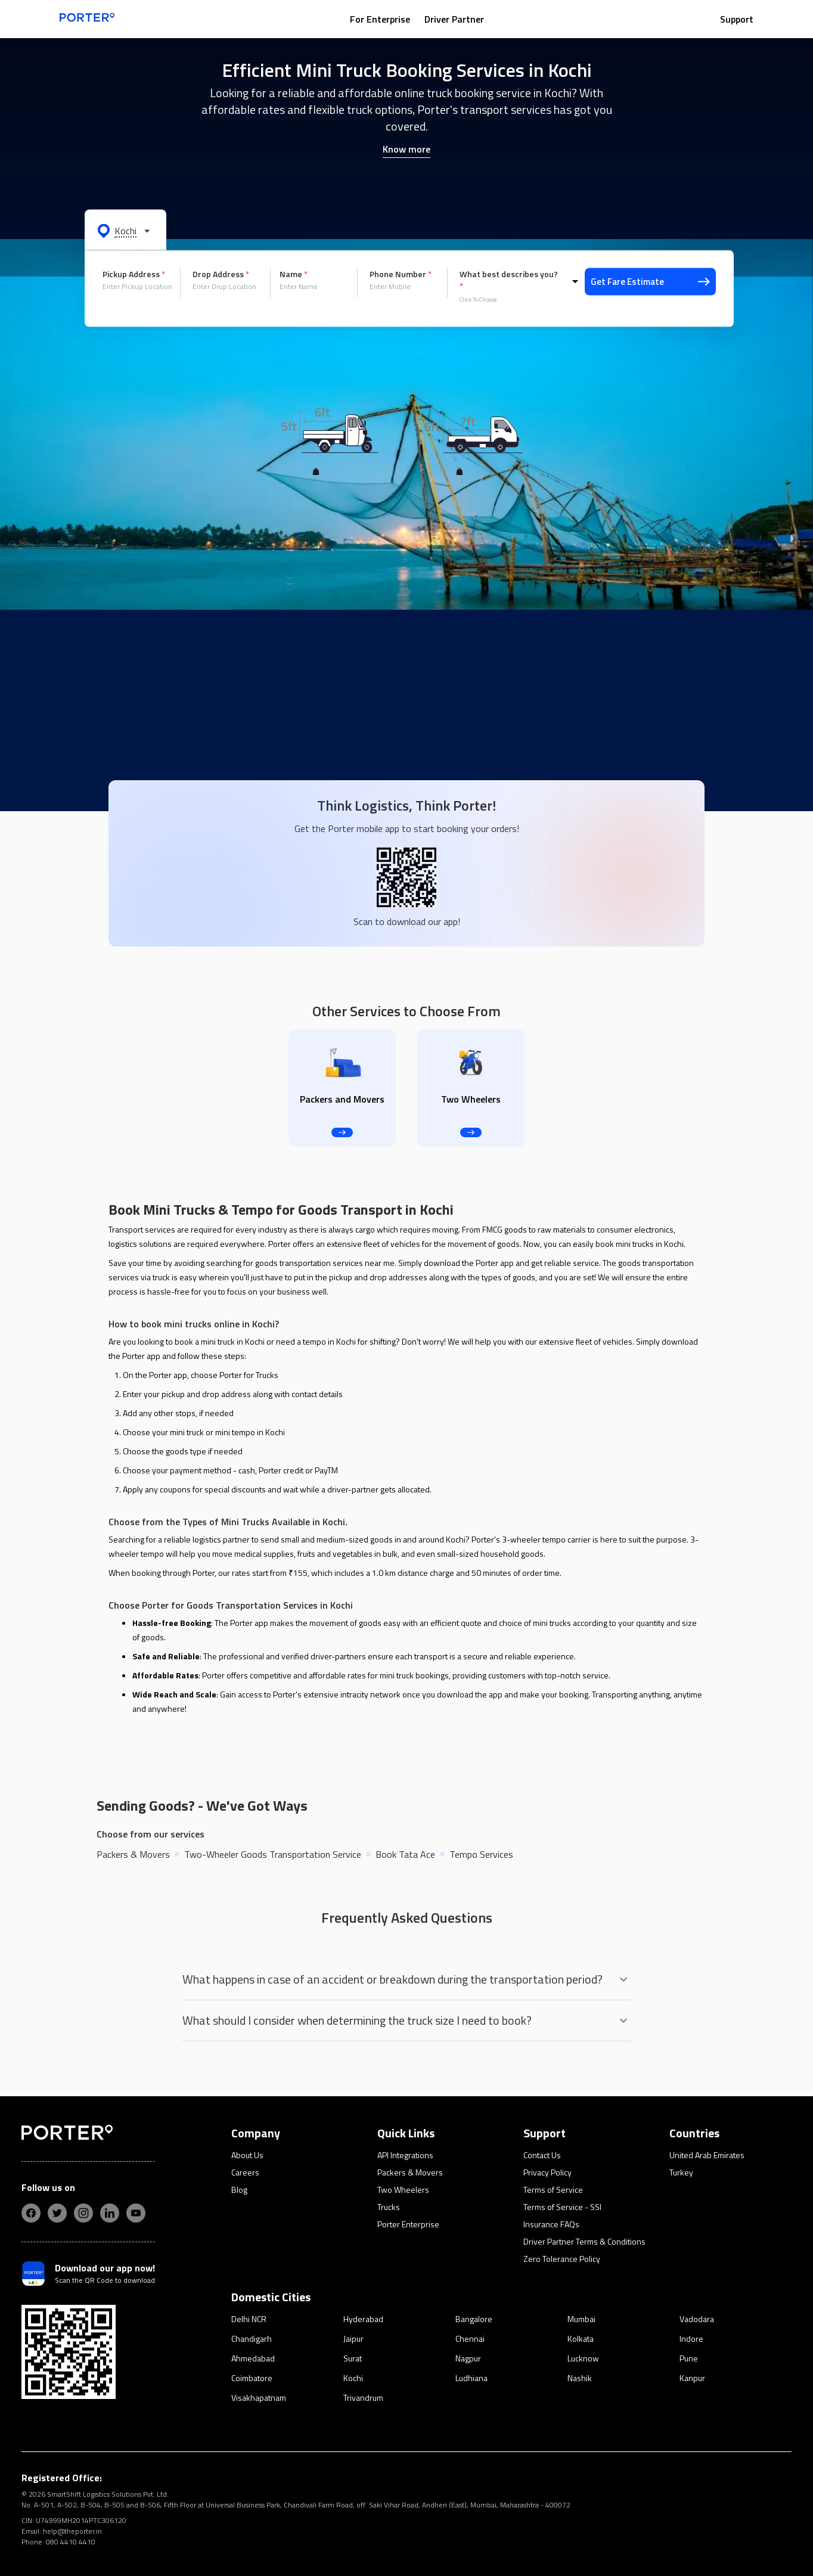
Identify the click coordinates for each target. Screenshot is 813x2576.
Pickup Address (134, 274)
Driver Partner (454, 19)
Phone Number (401, 274)
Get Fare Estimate (650, 281)
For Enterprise (380, 19)
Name (294, 274)
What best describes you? (509, 280)
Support (736, 19)
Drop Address (221, 274)
